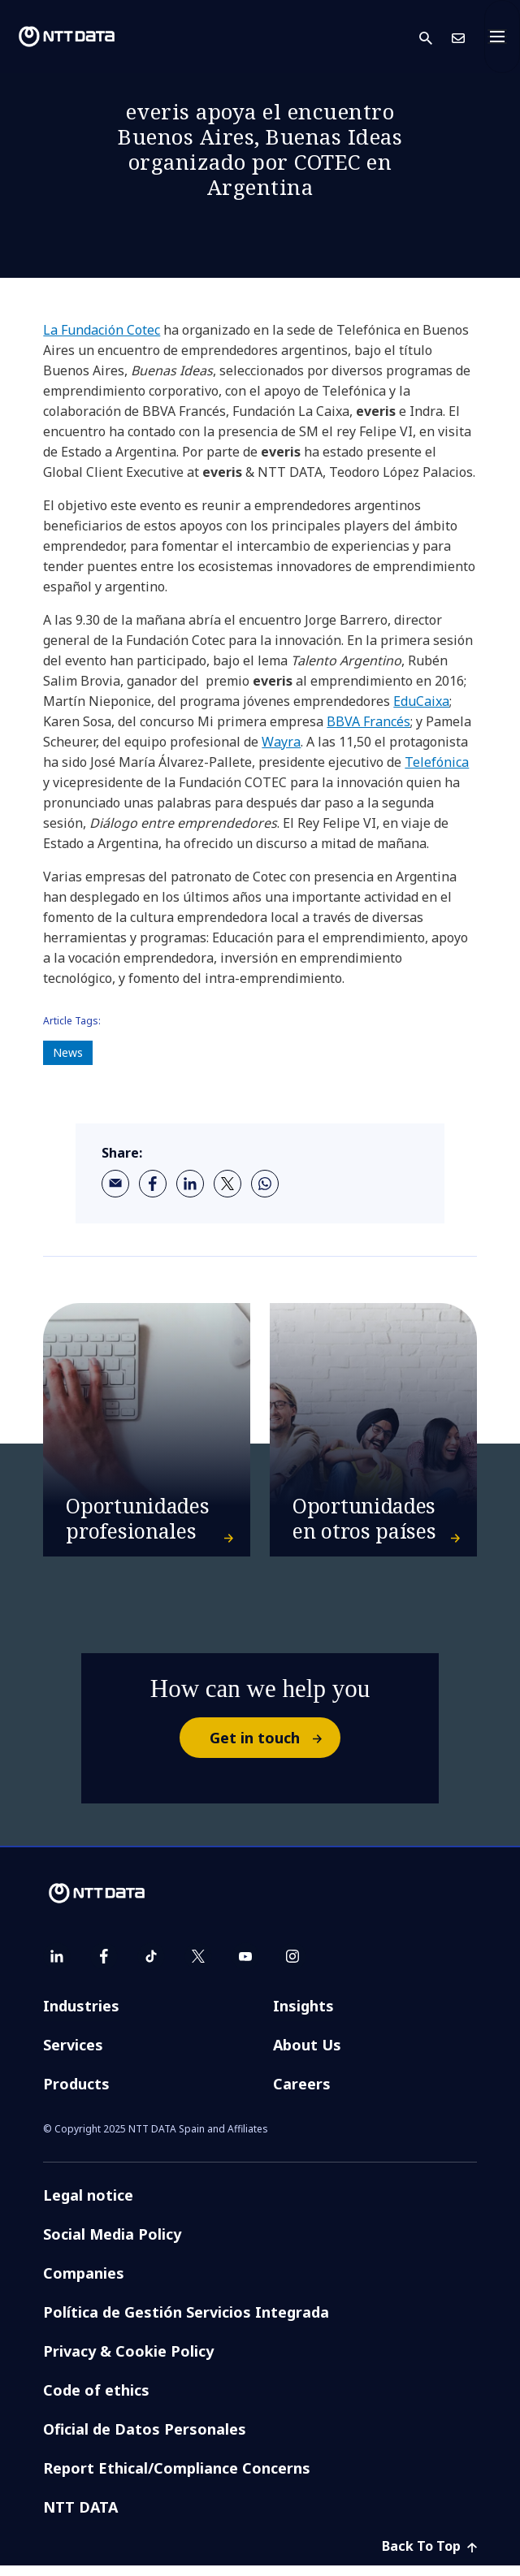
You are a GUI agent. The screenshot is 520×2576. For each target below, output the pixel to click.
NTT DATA (80, 2517)
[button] (435, 37)
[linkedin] (190, 1183)
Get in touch (274, 1748)
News (68, 1052)
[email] (115, 1183)
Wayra (281, 742)
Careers (302, 2094)
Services (73, 2055)
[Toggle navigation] (502, 36)
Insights (303, 2016)
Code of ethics (96, 2400)
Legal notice (88, 2205)
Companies (83, 2283)
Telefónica (437, 762)
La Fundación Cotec (101, 330)
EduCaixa (421, 701)
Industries (81, 2016)
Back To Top (429, 2556)
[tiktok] (151, 1967)
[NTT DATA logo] (66, 36)
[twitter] (227, 1183)
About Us (307, 2055)
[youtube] (245, 1967)
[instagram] (292, 1967)
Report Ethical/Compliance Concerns (176, 2478)
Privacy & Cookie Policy (128, 2361)
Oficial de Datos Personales (144, 2439)
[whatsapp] (265, 1183)
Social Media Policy (112, 2244)
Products (76, 2094)
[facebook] (153, 1183)
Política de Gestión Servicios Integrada (186, 2322)
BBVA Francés (368, 721)
